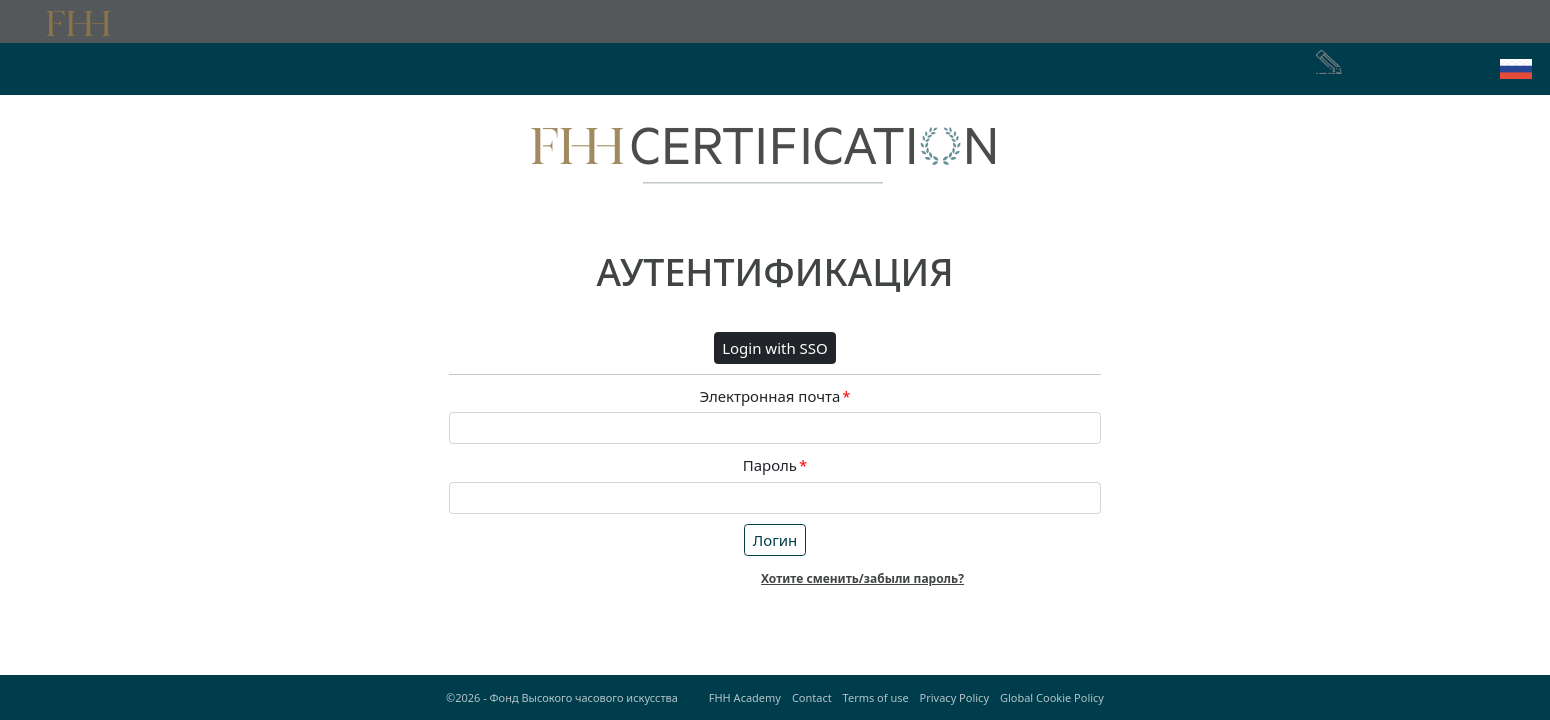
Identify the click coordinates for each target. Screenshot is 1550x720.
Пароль (775, 465)
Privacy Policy (954, 697)
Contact (812, 697)
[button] (1516, 69)
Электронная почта (774, 396)
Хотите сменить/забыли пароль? (862, 578)
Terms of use (876, 697)
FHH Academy (745, 697)
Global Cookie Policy (1052, 697)
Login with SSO (775, 348)
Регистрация (1362, 69)
